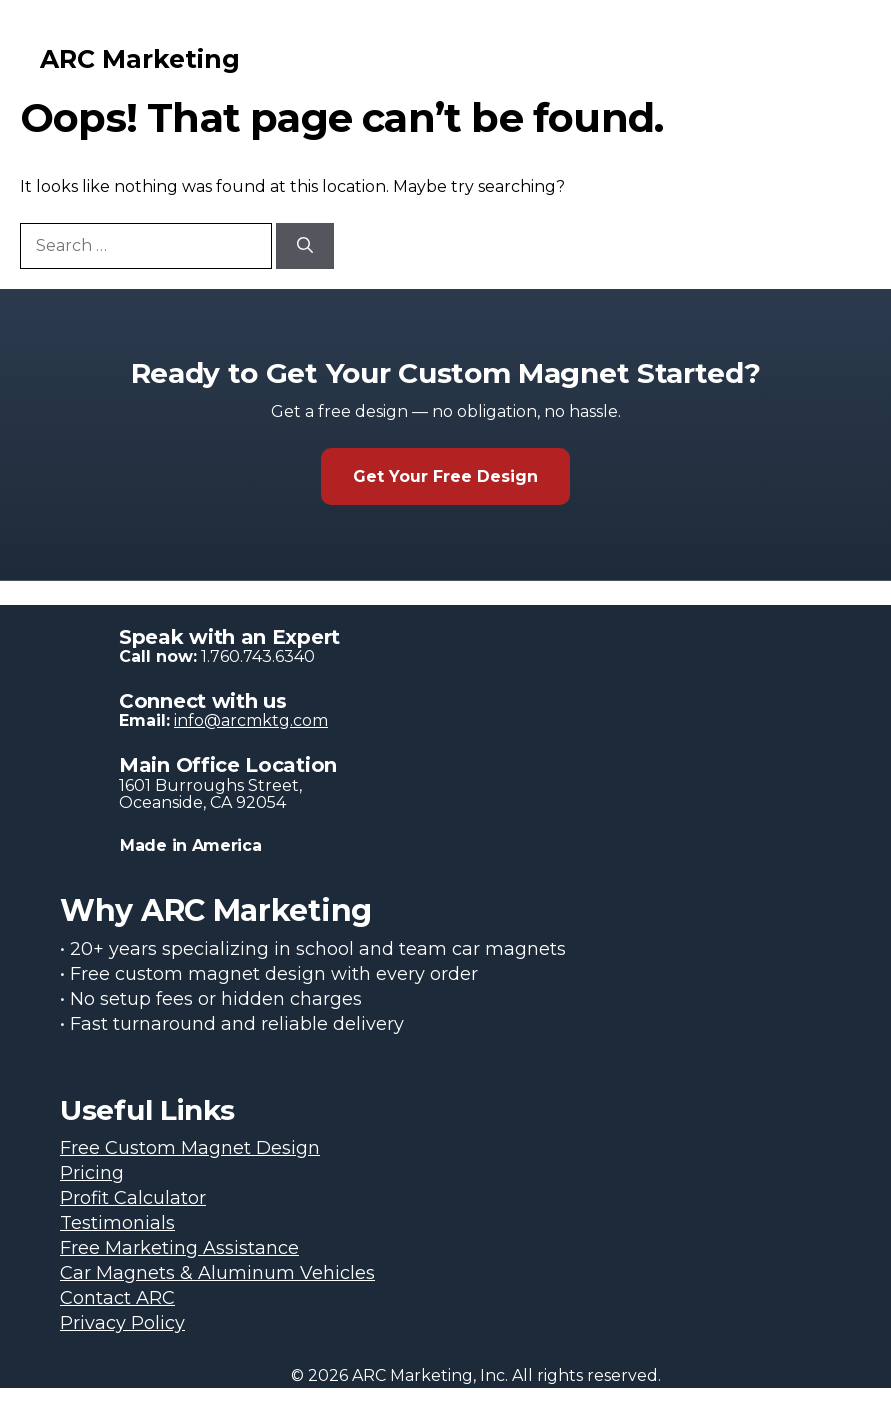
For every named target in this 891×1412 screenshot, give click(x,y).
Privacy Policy (122, 1323)
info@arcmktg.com (251, 720)
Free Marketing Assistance (179, 1248)
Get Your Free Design (445, 476)
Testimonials (117, 1223)
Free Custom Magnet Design (190, 1148)
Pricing (92, 1173)
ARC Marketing (140, 59)
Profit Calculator (133, 1198)
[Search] (305, 246)
